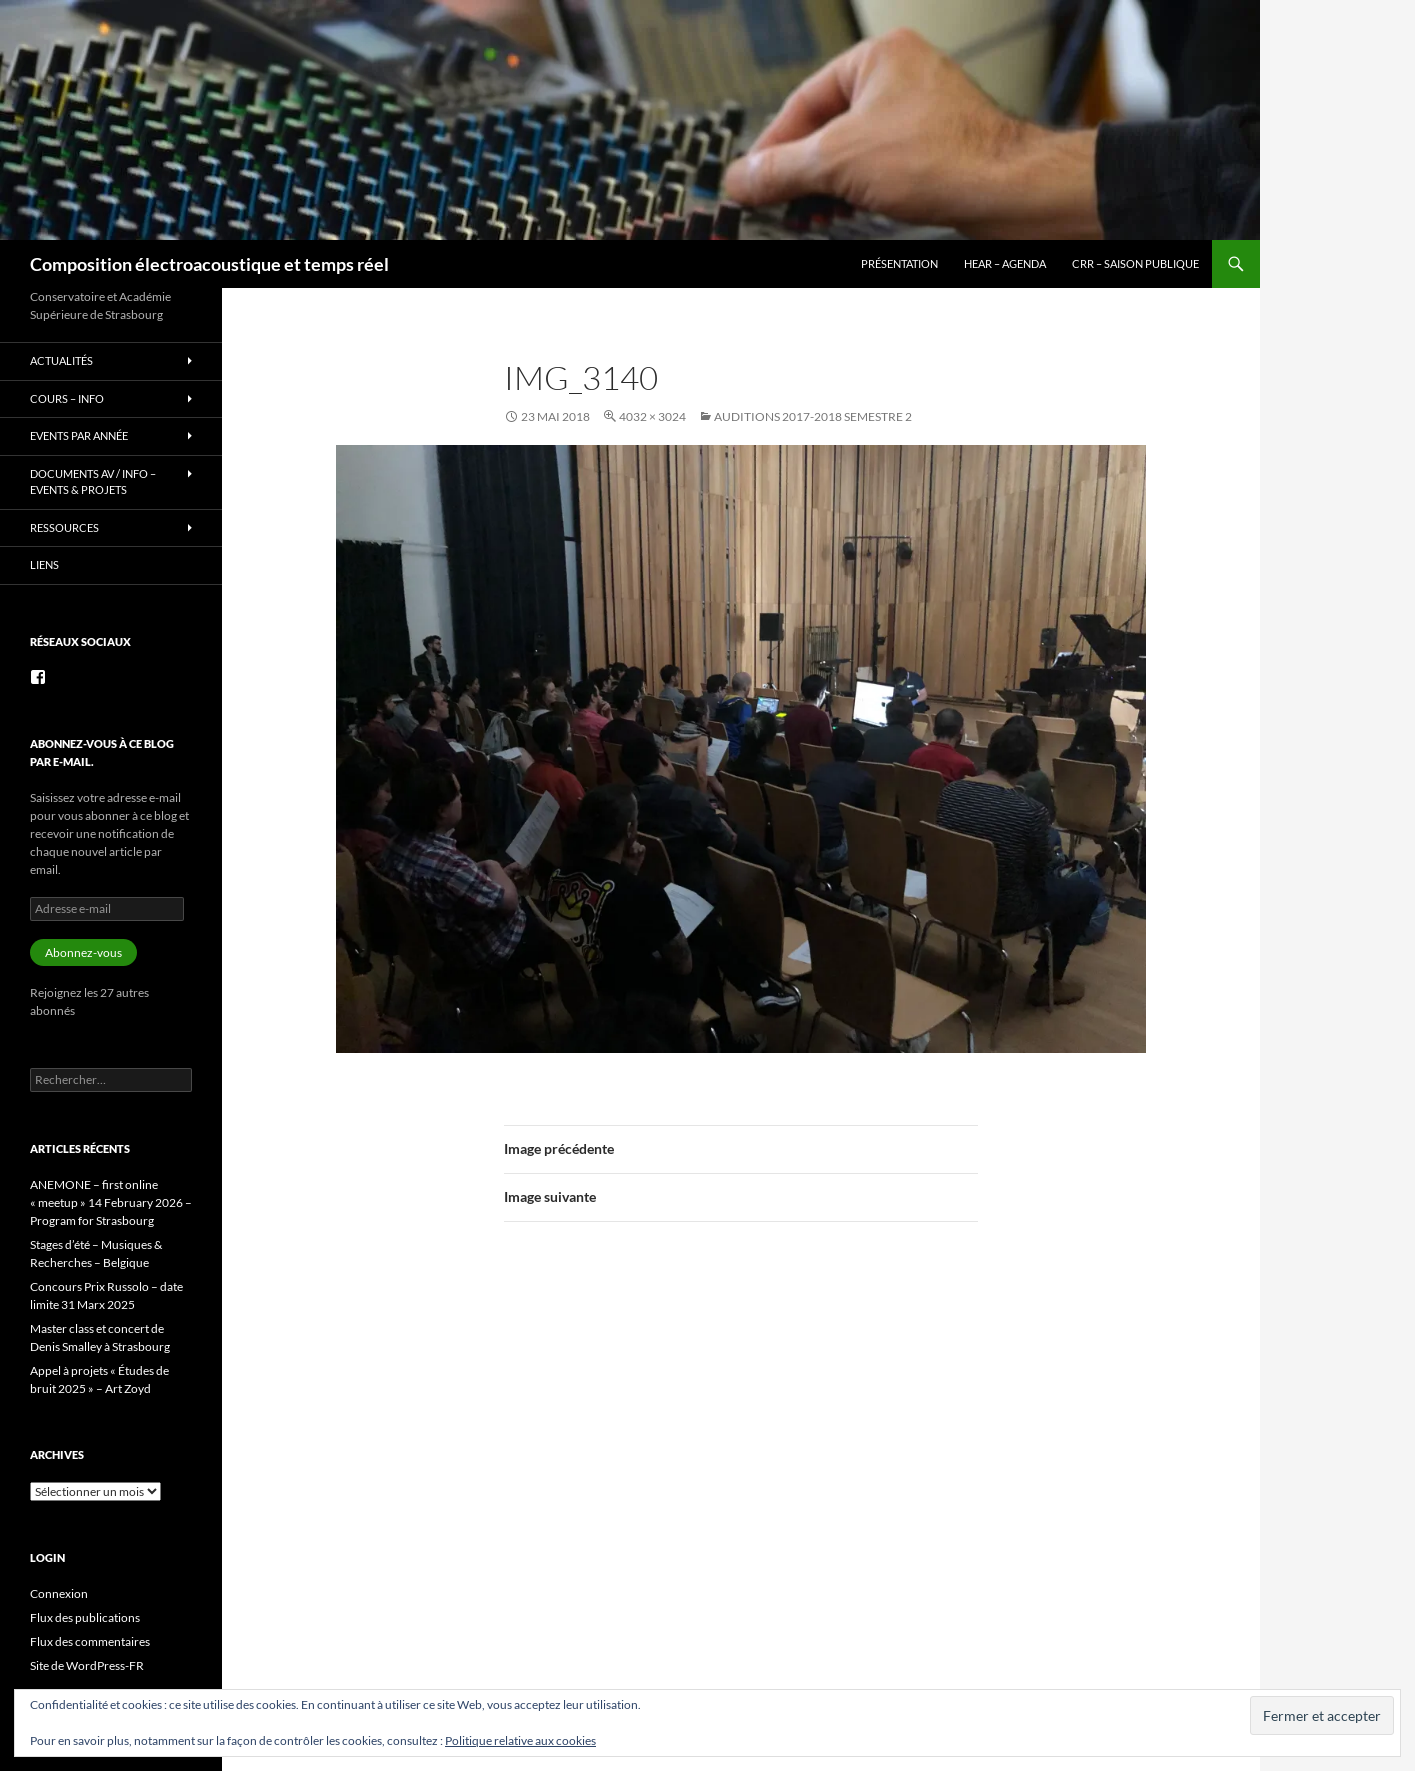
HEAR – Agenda (1005, 263)
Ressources (64, 527)
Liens (44, 564)
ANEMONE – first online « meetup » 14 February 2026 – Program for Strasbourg (111, 1202)
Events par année (79, 435)
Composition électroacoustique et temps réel (209, 264)
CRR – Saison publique (1135, 263)
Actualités (61, 360)
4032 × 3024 (652, 416)
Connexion (59, 1593)
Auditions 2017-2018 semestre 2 (813, 416)
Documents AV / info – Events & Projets (93, 482)
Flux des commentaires (90, 1641)
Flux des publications (85, 1617)
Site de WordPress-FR (87, 1665)
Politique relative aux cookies (520, 1740)
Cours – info (67, 398)
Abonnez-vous (83, 952)
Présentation (899, 263)
